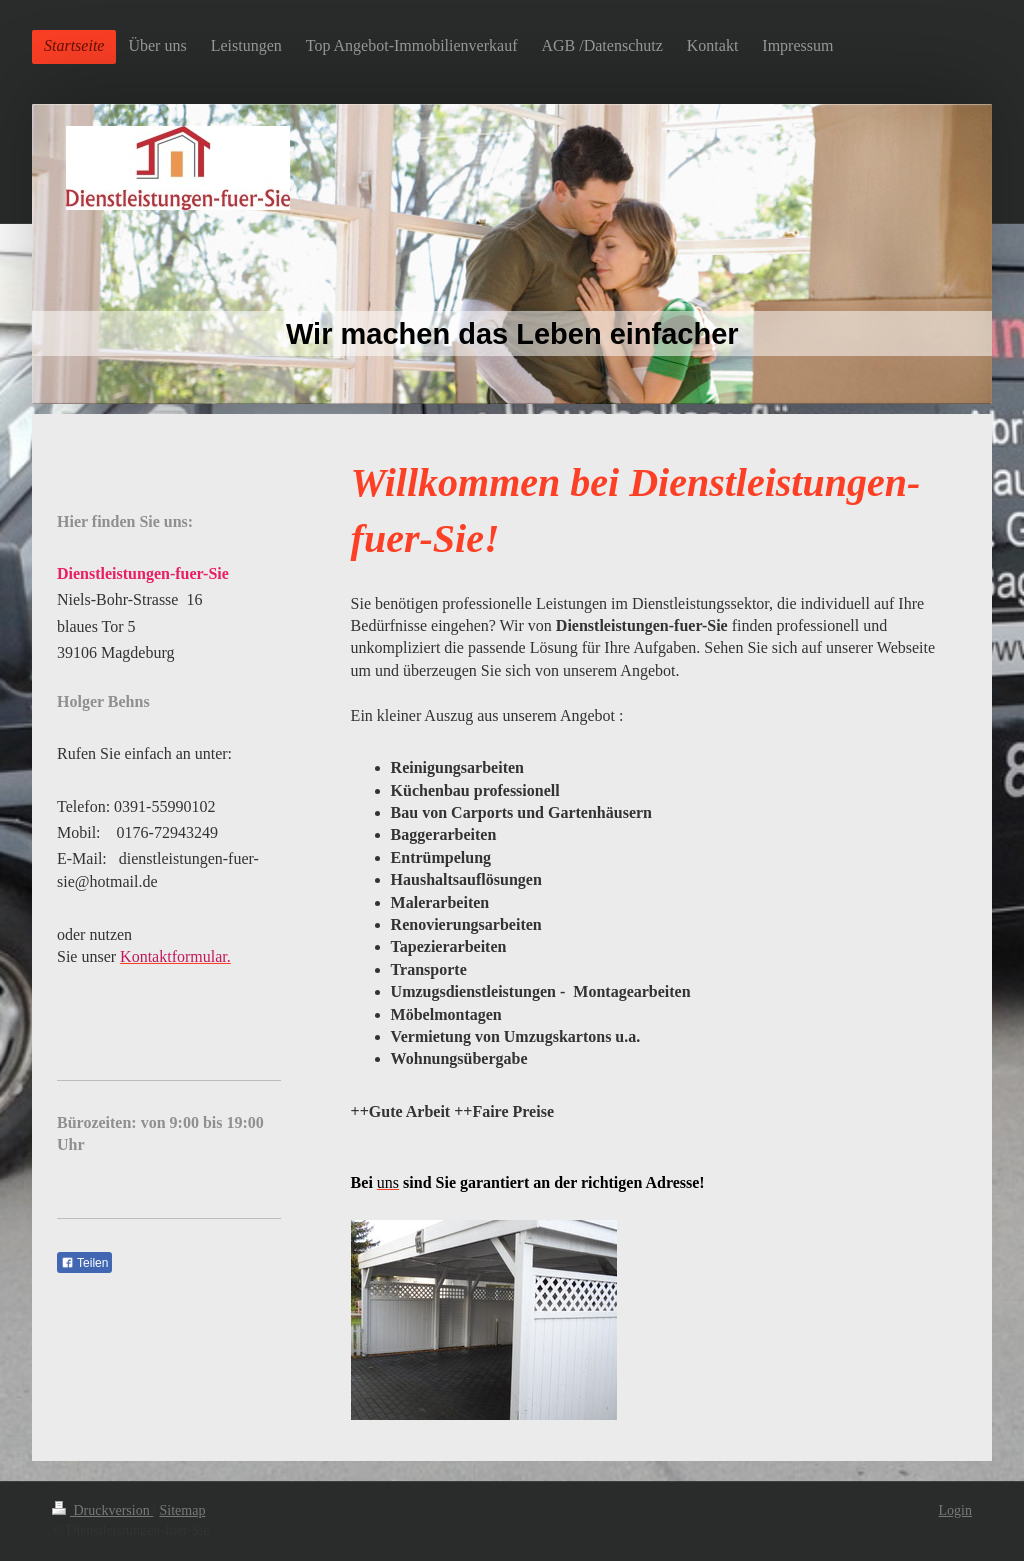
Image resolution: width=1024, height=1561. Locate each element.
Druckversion (102, 1510)
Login (955, 1510)
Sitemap (183, 1510)
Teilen (84, 1263)
